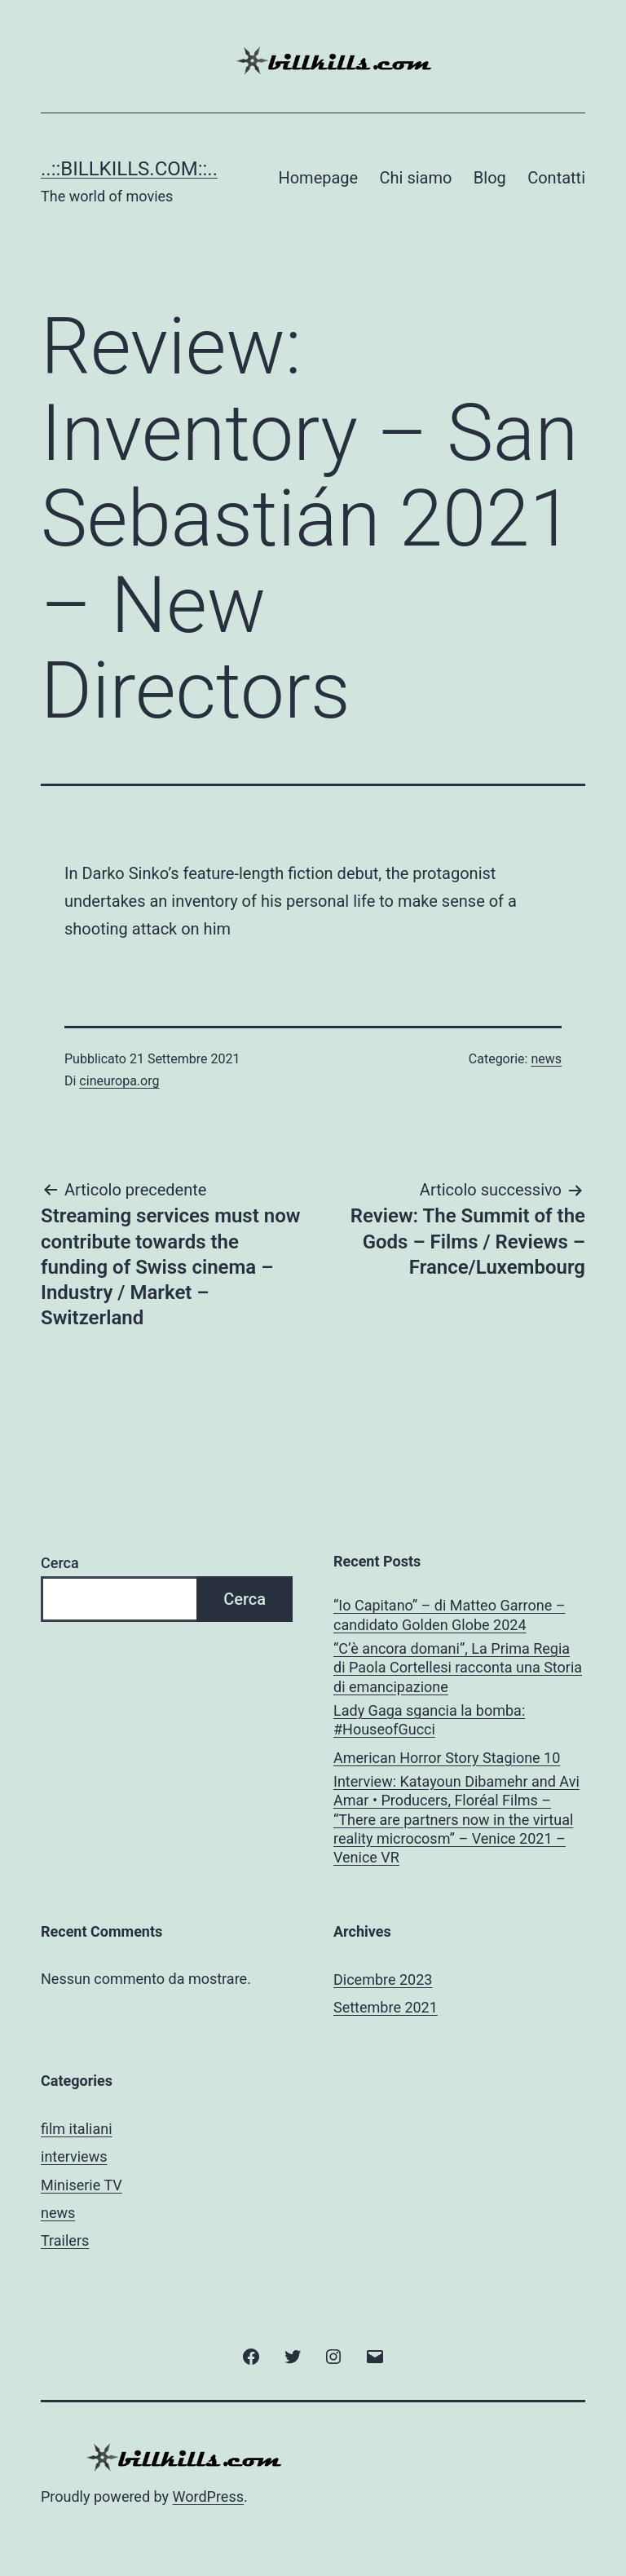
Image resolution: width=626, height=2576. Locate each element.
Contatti (556, 178)
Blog (490, 178)
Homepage (318, 178)
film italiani (76, 2128)
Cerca (60, 1562)
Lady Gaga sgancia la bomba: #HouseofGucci (429, 1720)
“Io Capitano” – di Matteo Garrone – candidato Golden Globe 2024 (449, 1615)
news (546, 1059)
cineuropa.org (119, 1081)
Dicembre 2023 (382, 1979)
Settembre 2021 (385, 2007)
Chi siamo (416, 178)
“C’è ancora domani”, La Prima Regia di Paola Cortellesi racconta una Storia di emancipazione (457, 1667)
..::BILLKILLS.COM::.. (129, 168)
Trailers (65, 2240)
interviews (74, 2156)
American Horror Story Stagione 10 (446, 1757)
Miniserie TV (81, 2185)
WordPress (208, 2496)
